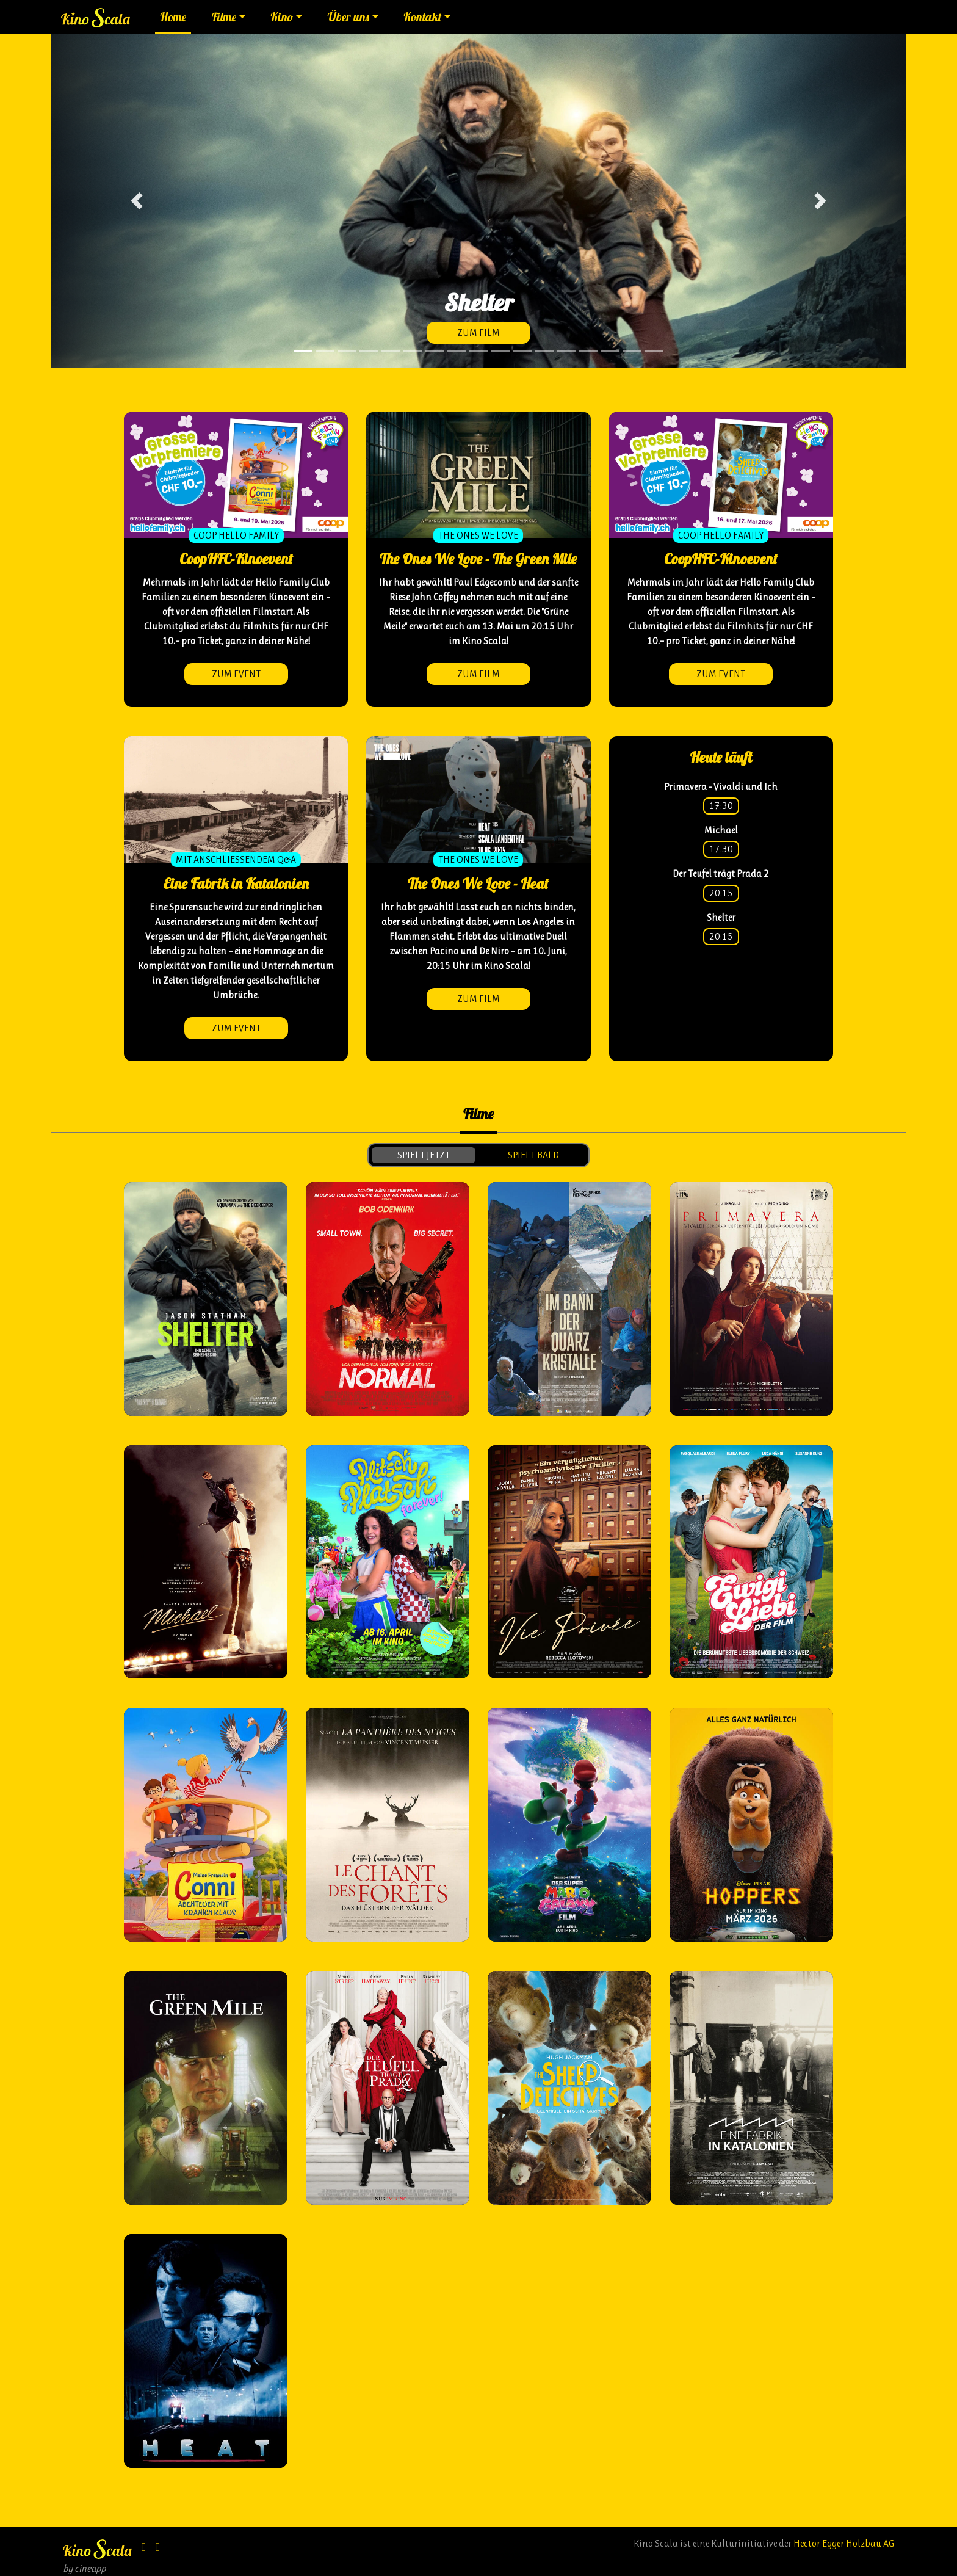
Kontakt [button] (422, 17)
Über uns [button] (348, 17)
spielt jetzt (423, 1155)
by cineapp (84, 2568)
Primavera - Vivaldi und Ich (721, 787)
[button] (136, 201)
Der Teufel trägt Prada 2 (721, 873)
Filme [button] (224, 17)
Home (173, 17)
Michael (721, 830)
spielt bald (533, 1155)
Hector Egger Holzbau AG (843, 2543)
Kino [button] (281, 17)
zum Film (478, 332)
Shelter (721, 917)
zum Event (236, 674)
